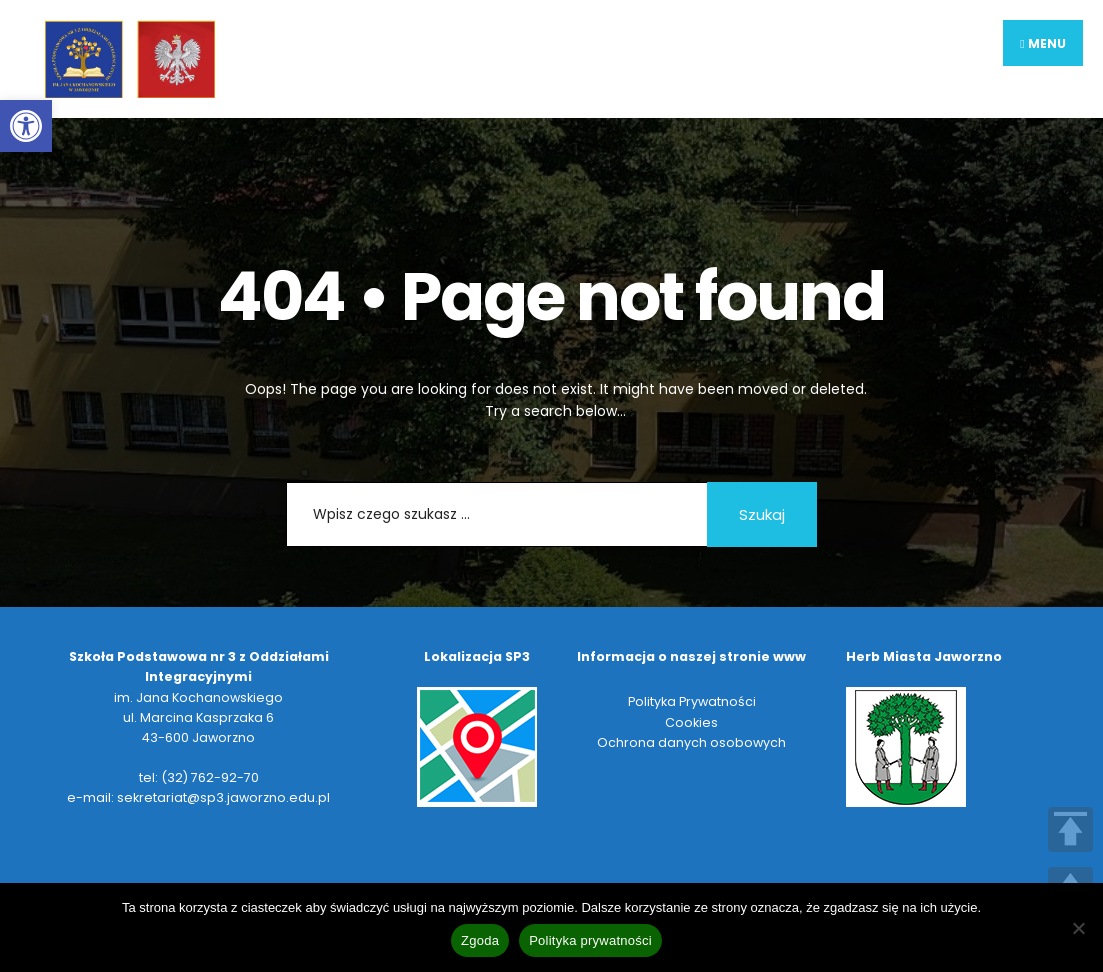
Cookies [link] (691, 722)
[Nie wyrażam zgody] (1078, 928)
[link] (26, 126)
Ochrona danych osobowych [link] (691, 742)
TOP (1070, 829)
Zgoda (480, 940)
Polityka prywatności (590, 940)
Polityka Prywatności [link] (692, 701)
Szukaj (762, 514)
